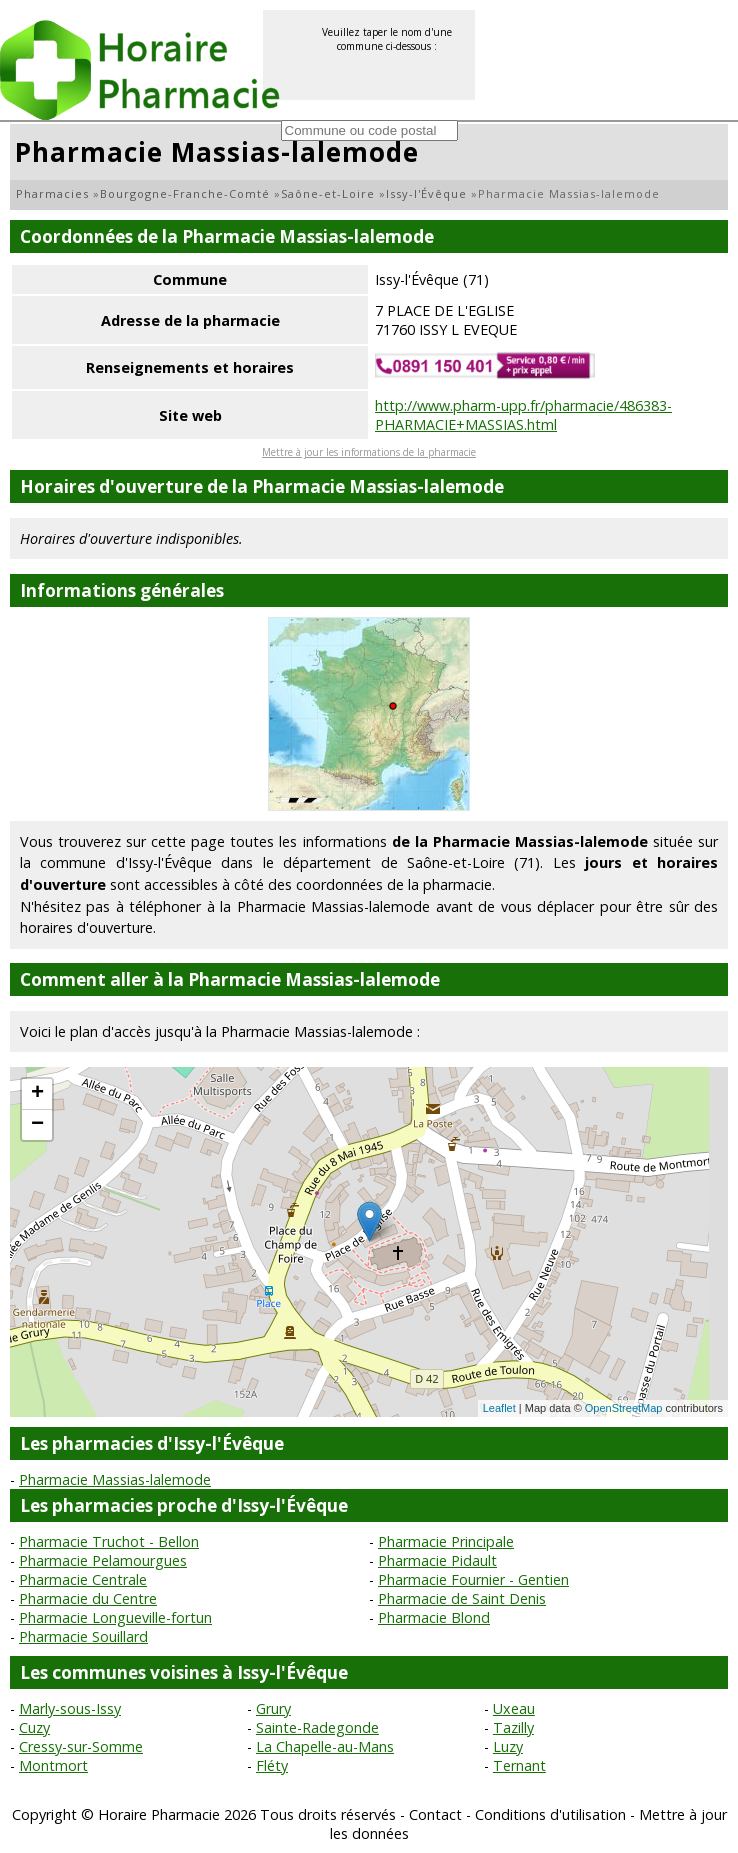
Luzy (508, 1746)
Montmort (53, 1765)
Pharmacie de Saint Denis (462, 1598)
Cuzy (34, 1727)
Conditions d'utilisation (550, 1814)
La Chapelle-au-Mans (325, 1746)
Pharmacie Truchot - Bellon (109, 1541)
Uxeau (514, 1708)
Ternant (519, 1765)
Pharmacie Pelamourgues (103, 1560)
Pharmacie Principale (446, 1541)
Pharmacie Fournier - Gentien (473, 1579)
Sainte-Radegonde (317, 1727)
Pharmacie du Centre (88, 1598)
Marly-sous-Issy (70, 1708)
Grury (273, 1708)
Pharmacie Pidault (437, 1560)
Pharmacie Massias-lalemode (115, 1479)
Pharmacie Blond (434, 1617)
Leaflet (499, 1408)
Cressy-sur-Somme (81, 1746)
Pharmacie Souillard (83, 1636)
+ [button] (37, 1094)
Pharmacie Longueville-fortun (115, 1617)
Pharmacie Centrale (83, 1579)
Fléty (272, 1765)
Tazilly (513, 1727)
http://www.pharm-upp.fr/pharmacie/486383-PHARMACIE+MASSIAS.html (523, 415)
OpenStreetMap (624, 1408)
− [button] (37, 1125)
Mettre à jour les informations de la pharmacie (369, 452)
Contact (435, 1814)
